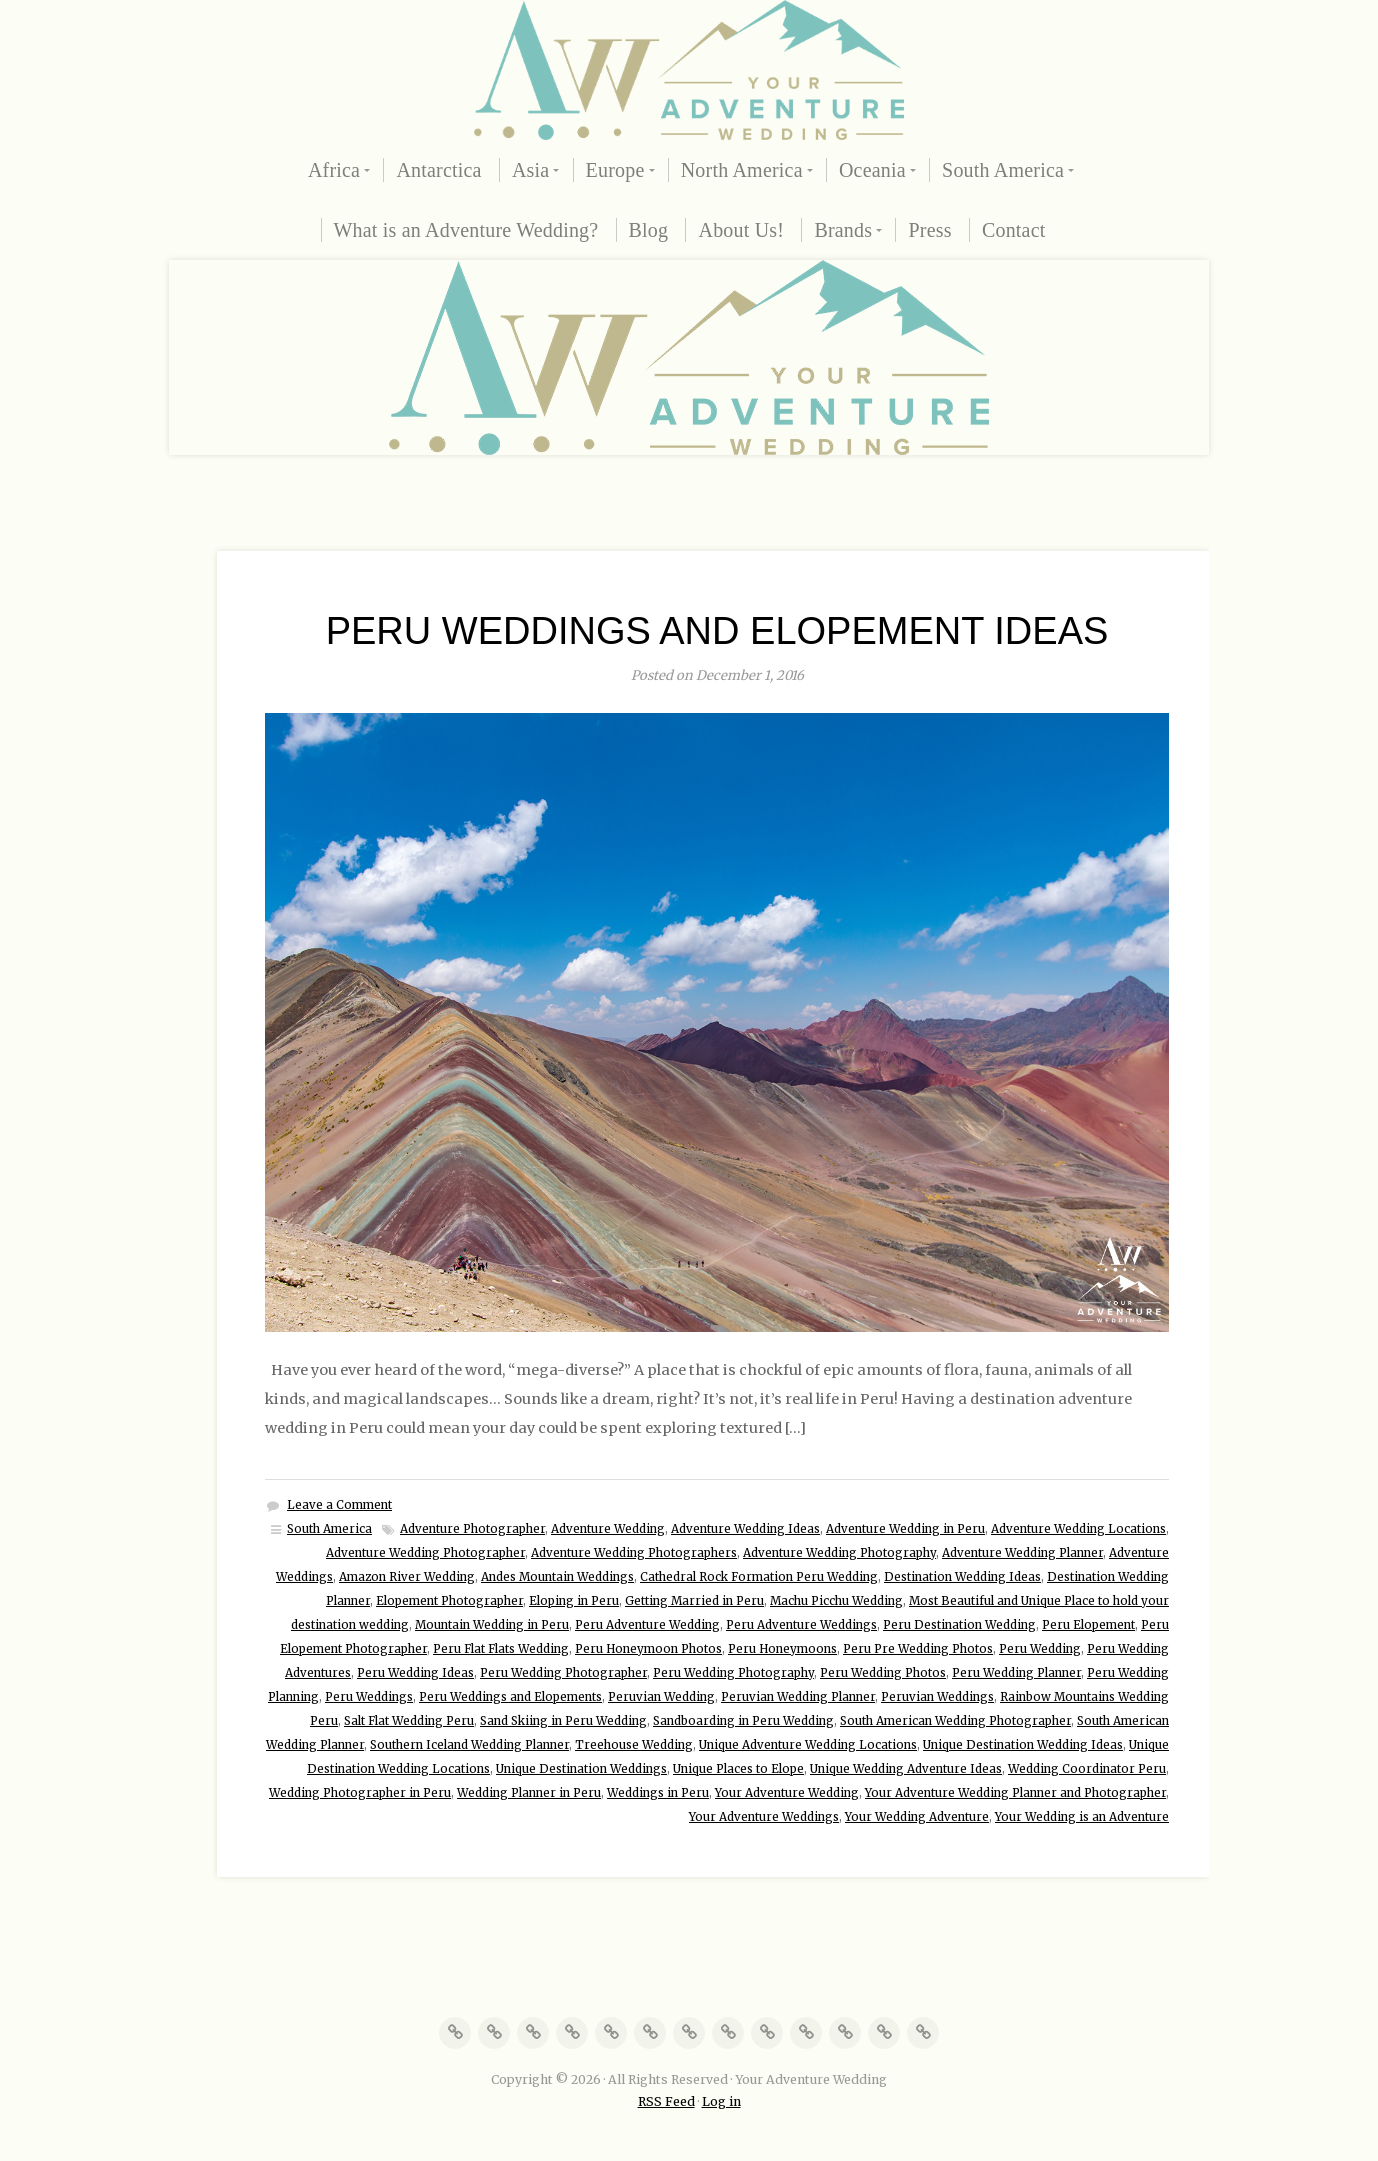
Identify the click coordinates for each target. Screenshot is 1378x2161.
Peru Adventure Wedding (647, 1625)
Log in (721, 2101)
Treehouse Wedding (634, 1745)
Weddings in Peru (658, 1793)
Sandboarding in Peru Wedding (743, 1721)
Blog (649, 230)
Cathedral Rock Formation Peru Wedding (759, 1577)
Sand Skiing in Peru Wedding (563, 1721)
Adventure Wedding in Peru (905, 1529)
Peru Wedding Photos (883, 1673)
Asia (530, 170)
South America (1003, 170)
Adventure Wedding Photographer (425, 1553)
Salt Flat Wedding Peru (409, 1721)
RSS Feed (666, 2101)
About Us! (741, 230)
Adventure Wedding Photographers (634, 1553)
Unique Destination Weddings (581, 1769)
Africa (334, 170)
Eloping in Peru (574, 1601)
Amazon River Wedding (407, 1577)
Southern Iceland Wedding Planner (469, 1745)
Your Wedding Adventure (917, 1817)
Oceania (872, 170)
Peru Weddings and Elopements (510, 1697)
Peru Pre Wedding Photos (918, 1649)
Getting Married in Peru (694, 1601)
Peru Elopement (1088, 1625)
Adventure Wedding (608, 1529)
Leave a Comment (339, 1505)
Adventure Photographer (472, 1529)
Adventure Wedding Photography (839, 1553)
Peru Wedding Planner (1016, 1673)
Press (929, 230)
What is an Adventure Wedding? (466, 230)
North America (742, 170)
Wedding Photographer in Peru (360, 1793)
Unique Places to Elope (738, 1769)
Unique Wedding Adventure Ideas (906, 1769)
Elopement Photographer (449, 1601)
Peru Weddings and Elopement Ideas (717, 631)
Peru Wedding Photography (733, 1673)
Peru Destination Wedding (959, 1625)
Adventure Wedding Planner (1022, 1553)
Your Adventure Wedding (787, 1793)
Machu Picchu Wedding (836, 1601)
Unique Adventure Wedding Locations (808, 1745)
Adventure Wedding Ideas (745, 1529)
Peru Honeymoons (782, 1649)
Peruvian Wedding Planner (798, 1697)
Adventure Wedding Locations (1078, 1529)
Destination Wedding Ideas (962, 1577)
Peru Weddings (369, 1697)
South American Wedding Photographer (955, 1721)
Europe (615, 170)
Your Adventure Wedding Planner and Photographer (1015, 1793)
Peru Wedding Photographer (563, 1673)
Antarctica (438, 170)
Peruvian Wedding (661, 1697)
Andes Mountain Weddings (557, 1577)
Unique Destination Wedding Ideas (1023, 1745)
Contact (1014, 230)
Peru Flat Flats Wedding (501, 1649)
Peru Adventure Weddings (801, 1625)
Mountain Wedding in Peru (492, 1625)
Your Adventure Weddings (764, 1817)
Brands (843, 230)
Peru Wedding (1040, 1649)
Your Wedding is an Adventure (1082, 1817)
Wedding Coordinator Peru (1087, 1769)
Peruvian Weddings (937, 1697)
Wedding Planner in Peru (529, 1793)
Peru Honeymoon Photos (648, 1649)
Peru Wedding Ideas (415, 1673)
